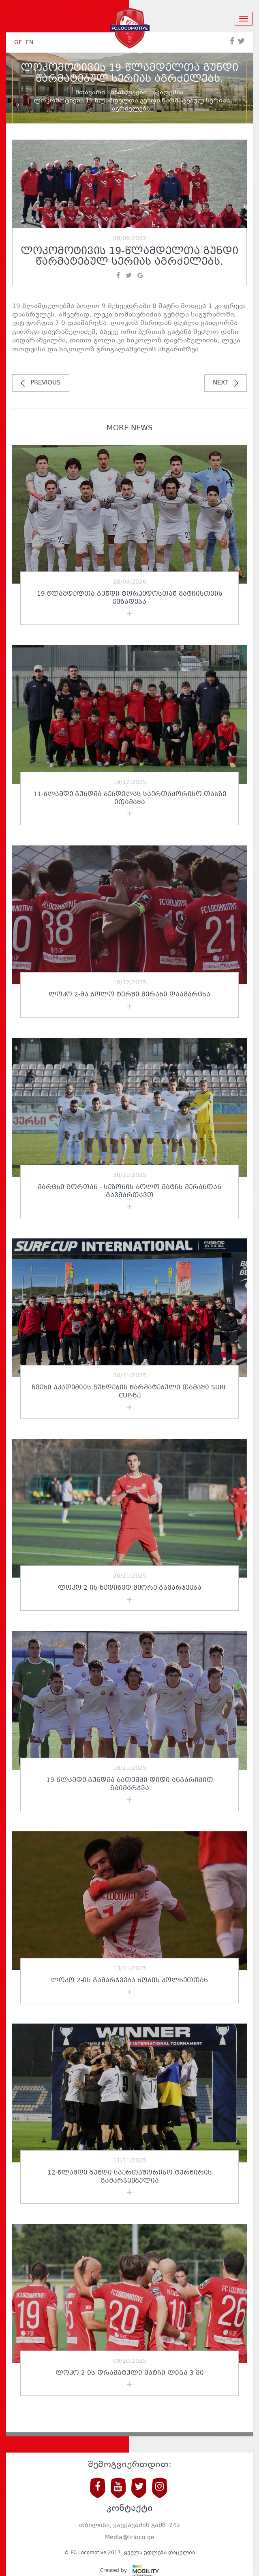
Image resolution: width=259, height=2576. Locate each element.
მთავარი (90, 92)
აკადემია (168, 92)
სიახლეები (129, 92)
